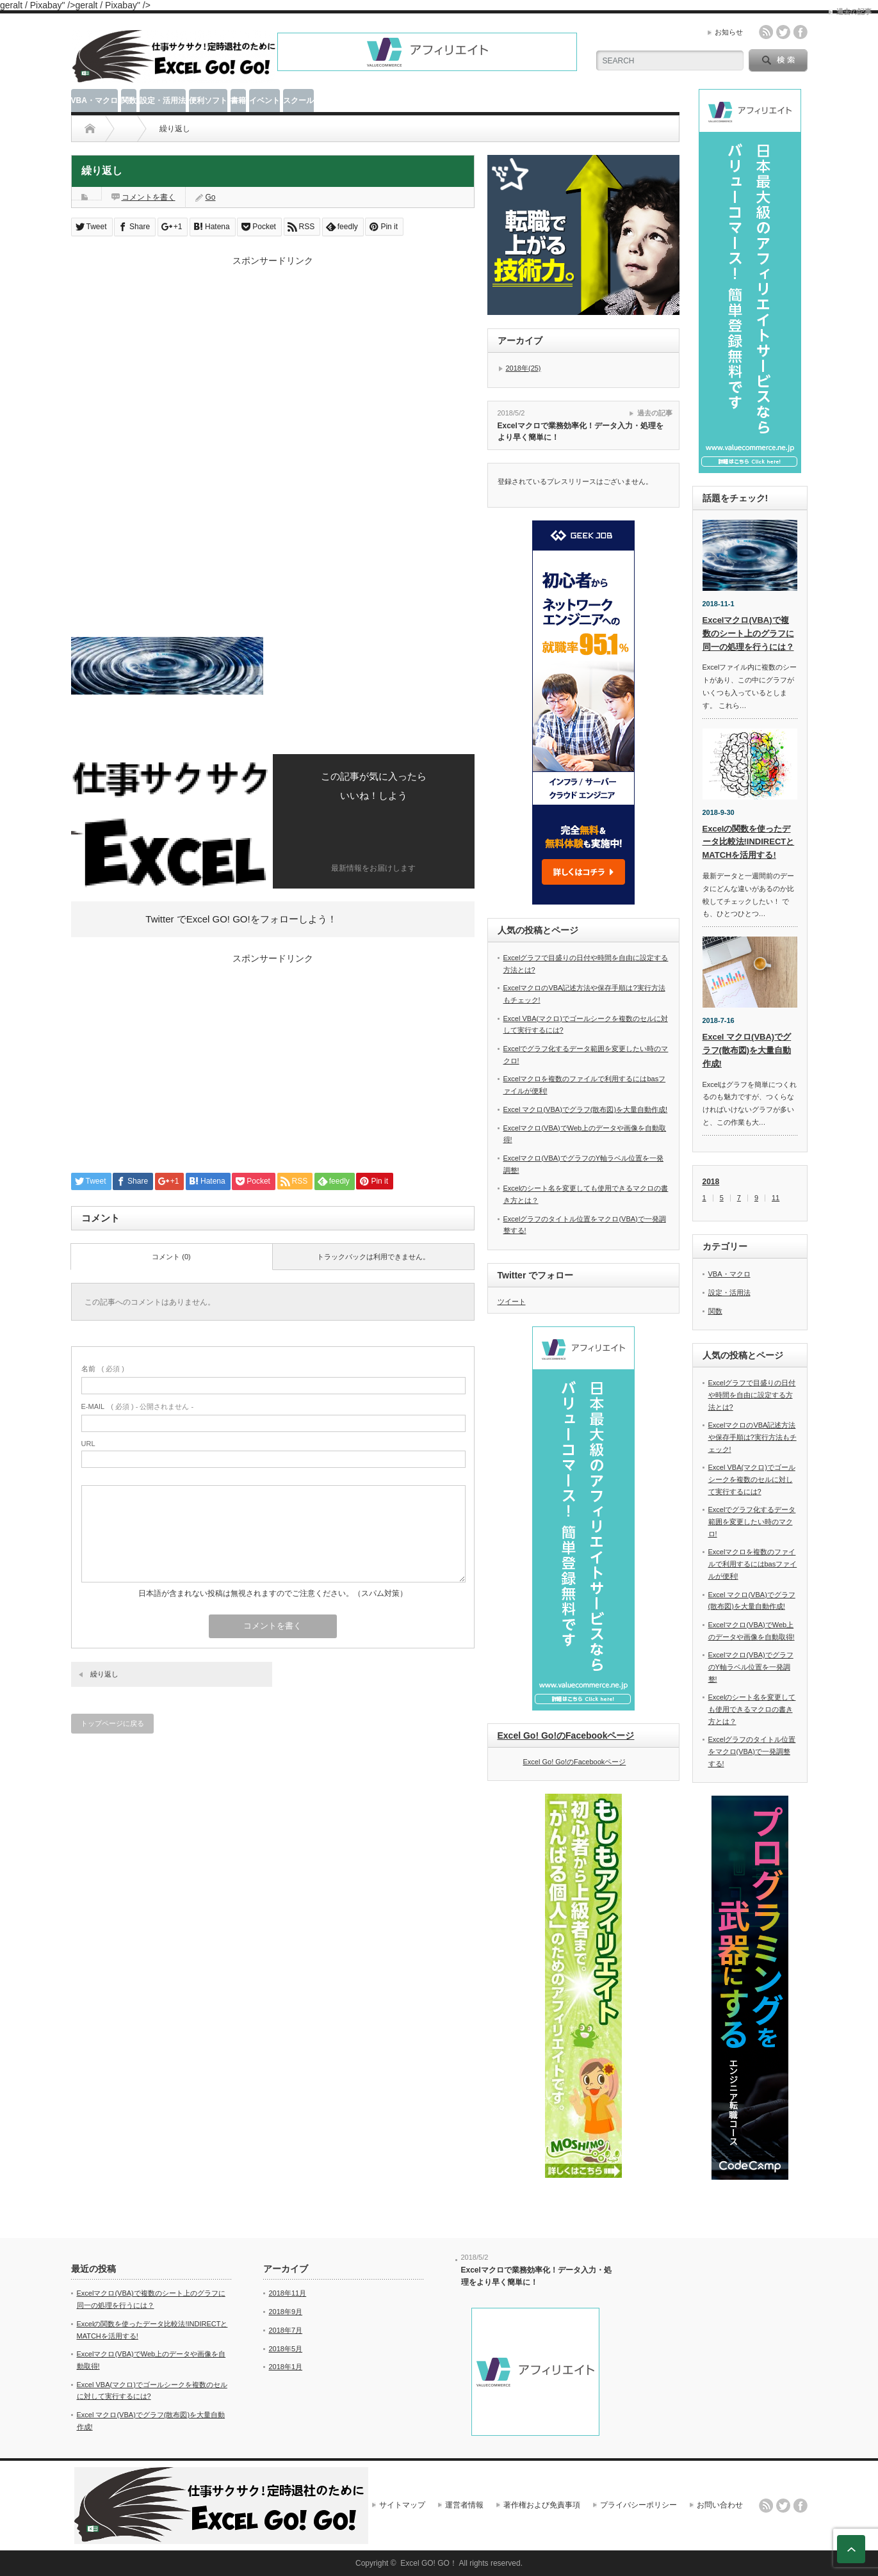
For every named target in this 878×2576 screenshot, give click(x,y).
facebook (800, 32)
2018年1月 (286, 2367)
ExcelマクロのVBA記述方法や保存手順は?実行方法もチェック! (752, 1437)
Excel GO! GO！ (428, 2563)
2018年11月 (288, 2293)
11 (775, 1198)
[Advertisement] (273, 356)
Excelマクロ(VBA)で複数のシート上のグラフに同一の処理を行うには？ (748, 633)
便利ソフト (208, 100)
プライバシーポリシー (638, 2504)
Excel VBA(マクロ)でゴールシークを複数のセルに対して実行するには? (751, 1479)
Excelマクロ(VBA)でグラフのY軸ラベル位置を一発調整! (750, 1666)
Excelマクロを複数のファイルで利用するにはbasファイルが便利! (752, 1563)
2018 (711, 1181)
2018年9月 (286, 2311)
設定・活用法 (163, 100)
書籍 (238, 100)
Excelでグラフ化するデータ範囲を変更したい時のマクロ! (752, 1521)
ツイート (512, 1301)
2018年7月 (286, 2330)
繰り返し (104, 1674)
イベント (264, 100)
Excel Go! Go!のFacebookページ (566, 1735)
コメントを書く (148, 197)
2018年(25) (523, 368)
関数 (128, 100)
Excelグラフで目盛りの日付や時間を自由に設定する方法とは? (752, 1394)
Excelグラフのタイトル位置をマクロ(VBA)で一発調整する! (752, 1751)
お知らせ (729, 32)
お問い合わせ (720, 2504)
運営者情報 (464, 2504)
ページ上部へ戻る (851, 2549)
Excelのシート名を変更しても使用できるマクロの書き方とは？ (752, 1709)
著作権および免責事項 (541, 2504)
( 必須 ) (102, 1369)
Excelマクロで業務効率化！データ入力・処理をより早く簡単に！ (580, 431)
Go (211, 197)
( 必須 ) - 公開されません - (137, 1406)
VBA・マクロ (94, 100)
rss (766, 32)
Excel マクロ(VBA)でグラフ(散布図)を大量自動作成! (585, 1109)
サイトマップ (402, 2504)
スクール (298, 100)
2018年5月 (286, 2349)
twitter (783, 32)
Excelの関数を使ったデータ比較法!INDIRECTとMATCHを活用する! (749, 842)
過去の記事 (654, 413)
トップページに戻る (112, 1723)
